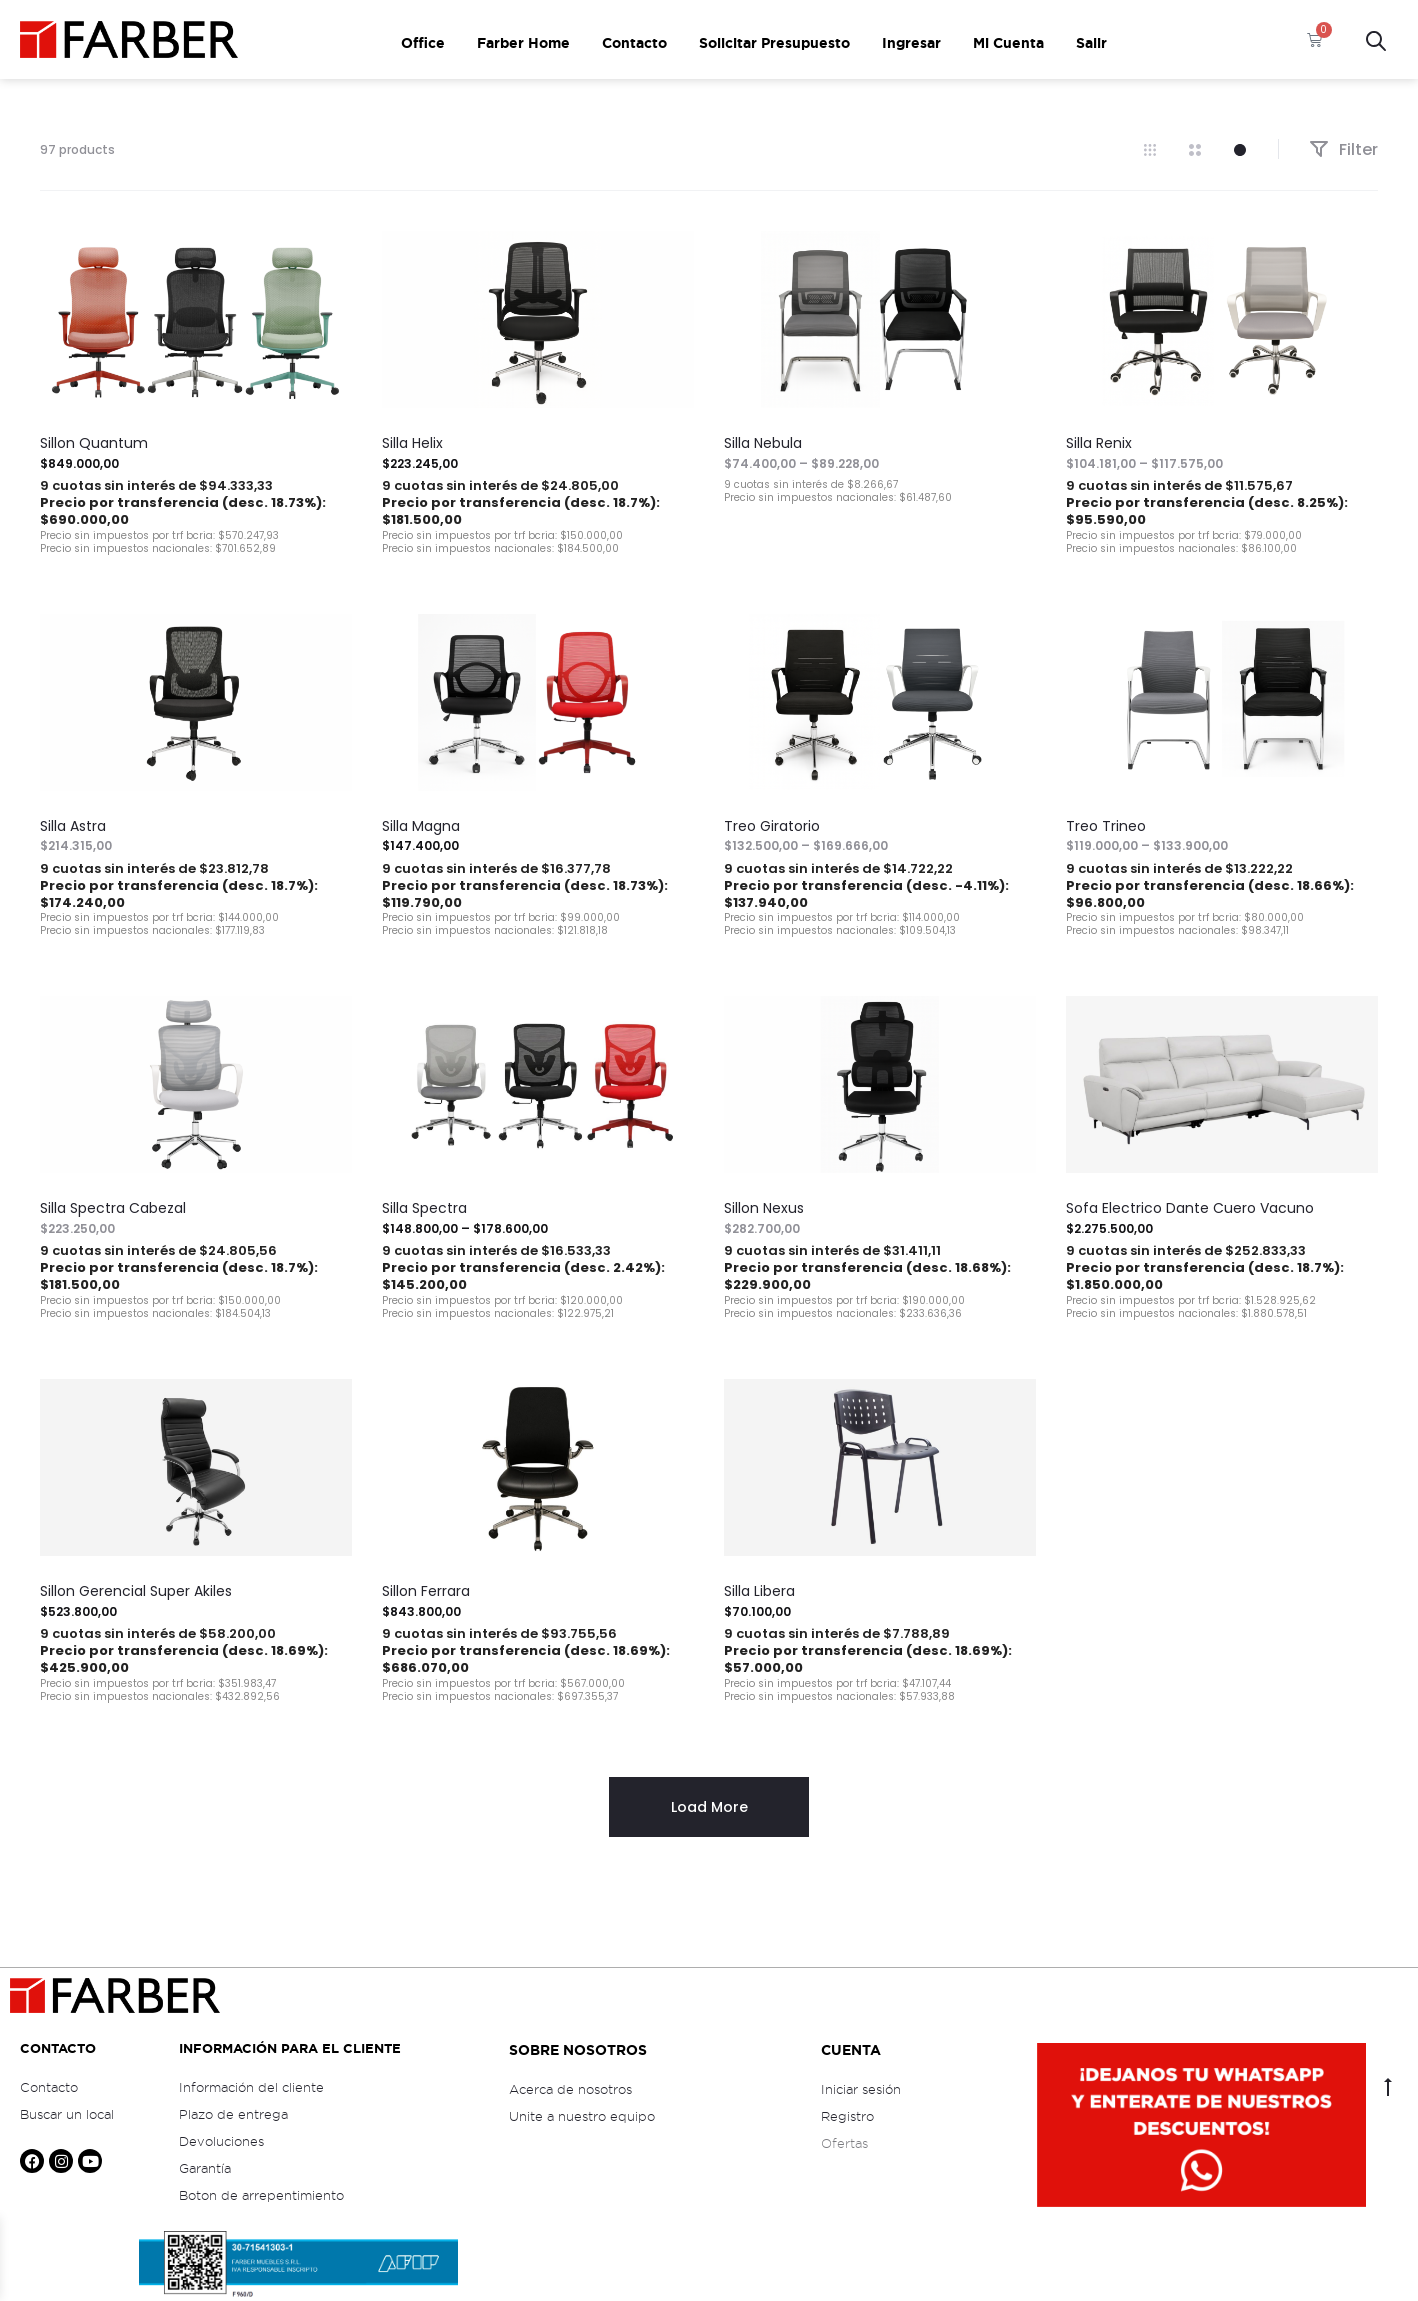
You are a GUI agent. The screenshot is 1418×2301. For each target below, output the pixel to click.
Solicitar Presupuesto (774, 43)
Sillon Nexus (764, 1208)
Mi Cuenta (1008, 43)
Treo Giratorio (772, 826)
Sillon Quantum (94, 443)
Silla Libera (759, 1591)
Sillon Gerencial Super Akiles (136, 1591)
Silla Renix (1099, 443)
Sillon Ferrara (426, 1591)
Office (423, 43)
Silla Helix (412, 443)
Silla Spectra (424, 1208)
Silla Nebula (763, 443)
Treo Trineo (1106, 826)
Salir (1091, 43)
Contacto (634, 43)
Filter (1343, 149)
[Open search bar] (1376, 39)
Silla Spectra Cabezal (113, 1208)
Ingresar (911, 43)
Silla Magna (421, 826)
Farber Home (523, 43)
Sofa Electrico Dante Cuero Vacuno (1190, 1208)
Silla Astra (73, 826)
